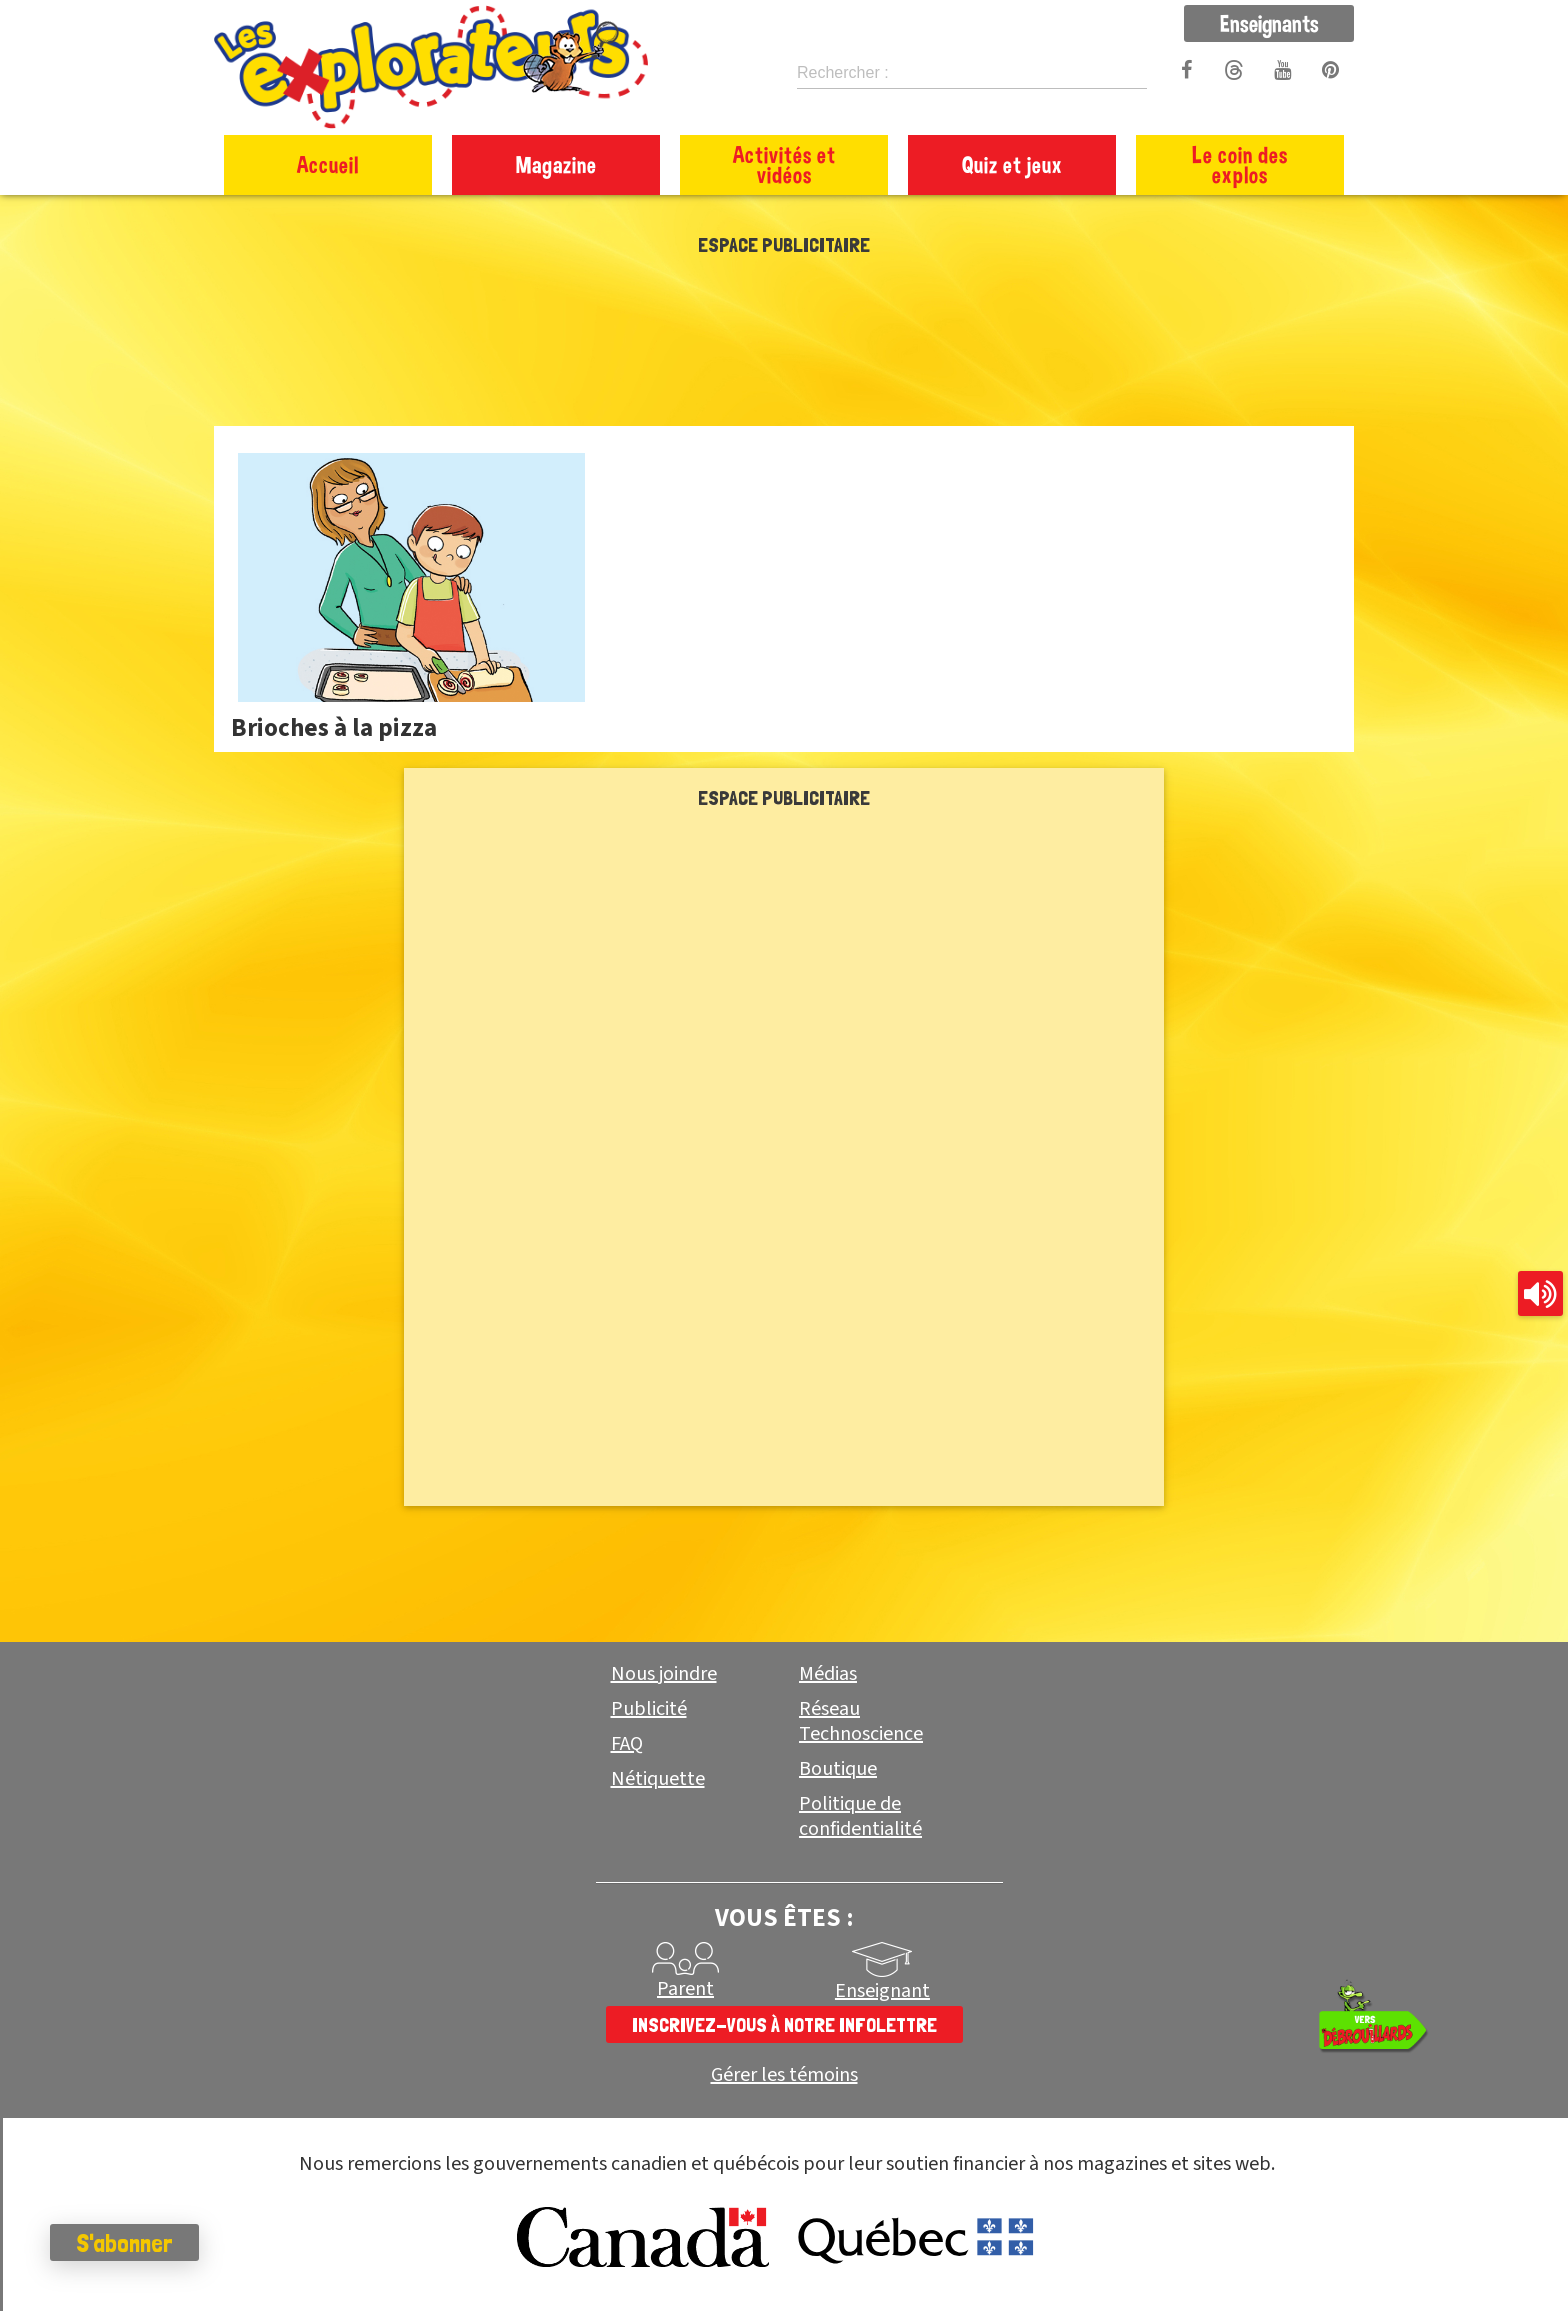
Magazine (556, 164)
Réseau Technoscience (861, 1721)
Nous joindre (664, 1674)
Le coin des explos (1240, 164)
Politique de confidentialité (860, 1816)
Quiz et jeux (1012, 164)
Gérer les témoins (784, 2075)
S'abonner (124, 2243)
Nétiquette (658, 1779)
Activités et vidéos (784, 164)
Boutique (838, 1769)
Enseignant (882, 1991)
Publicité (649, 1709)
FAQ (627, 1744)
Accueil (328, 164)
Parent (685, 1989)
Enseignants (1269, 23)
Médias (828, 1674)
